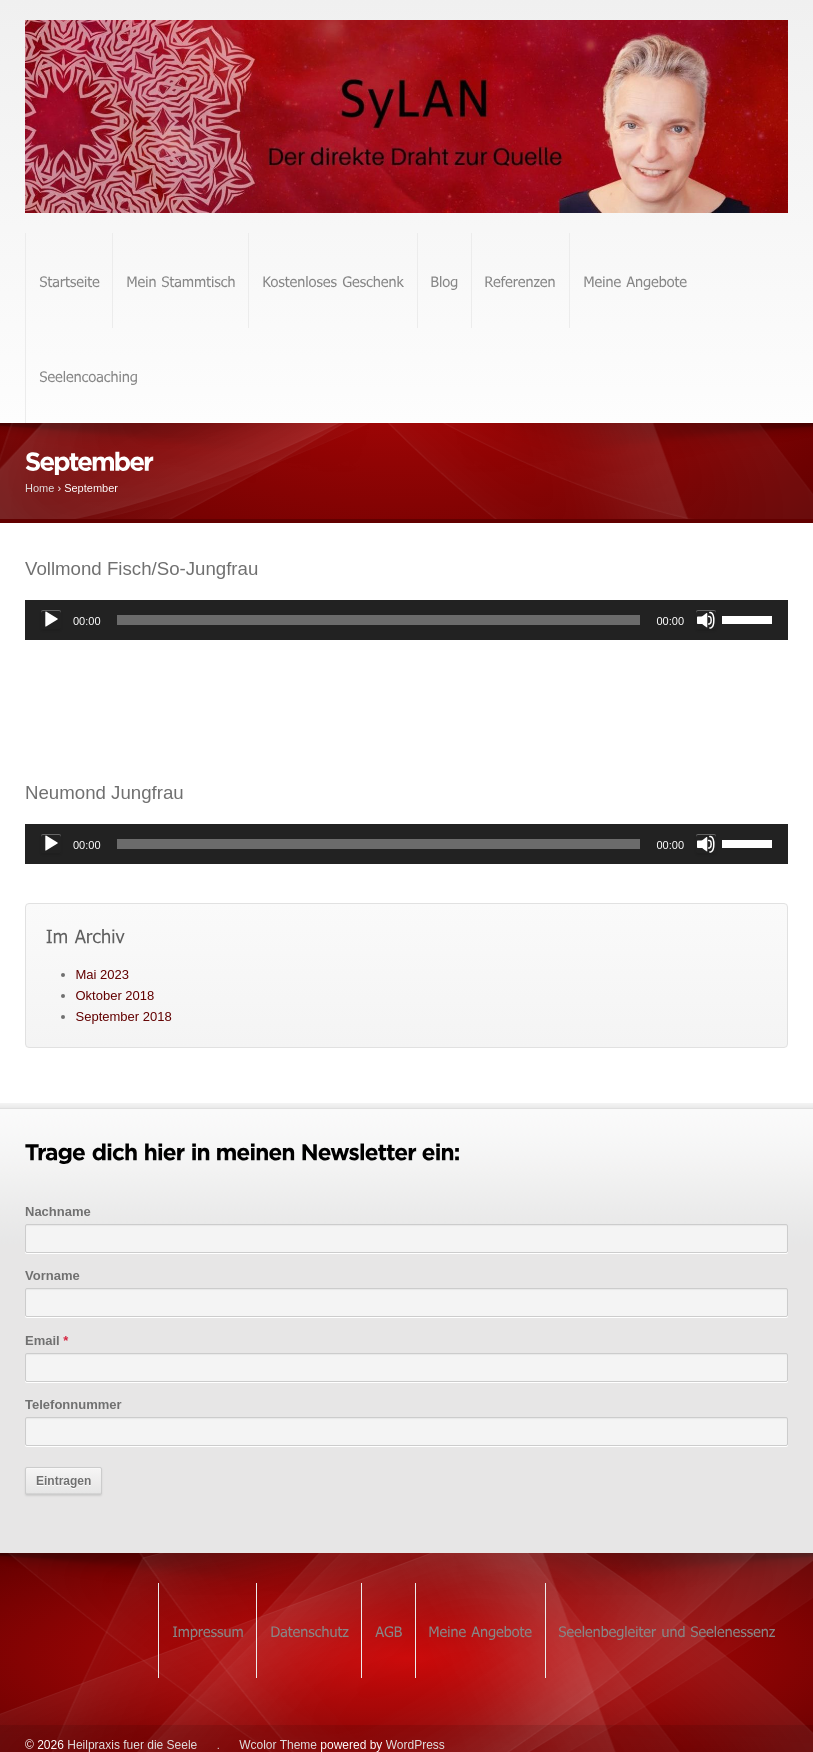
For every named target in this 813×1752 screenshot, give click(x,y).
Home (39, 488)
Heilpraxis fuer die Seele (132, 1745)
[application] (406, 620)
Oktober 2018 (115, 995)
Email (46, 1340)
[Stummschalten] (706, 620)
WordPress (415, 1745)
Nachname (58, 1211)
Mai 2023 (102, 974)
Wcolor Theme (278, 1745)
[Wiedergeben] (51, 620)
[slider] (379, 620)
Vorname (52, 1275)
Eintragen (63, 1481)
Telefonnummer (73, 1404)
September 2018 (124, 1016)
